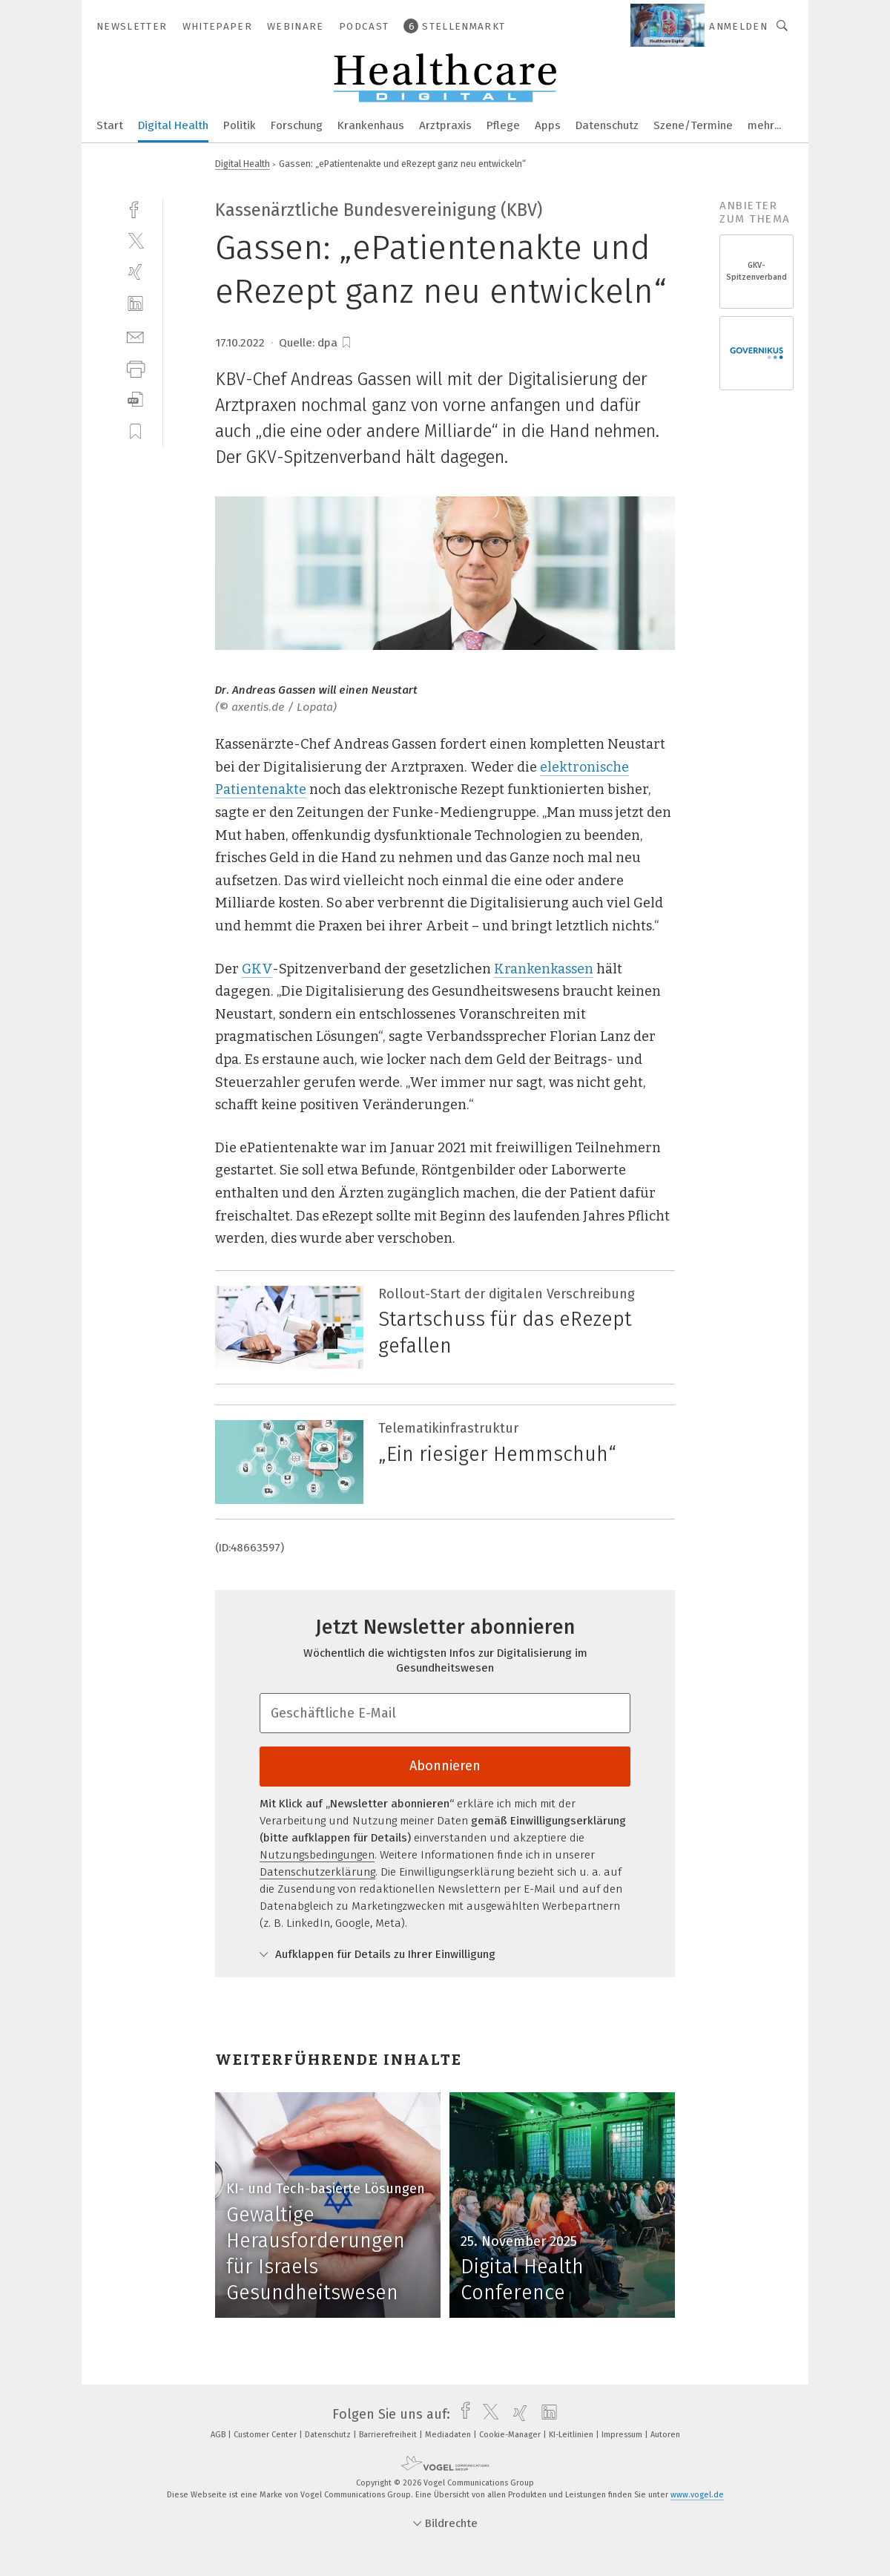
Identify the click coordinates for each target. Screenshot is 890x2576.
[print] (135, 367)
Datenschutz (607, 125)
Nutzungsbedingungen (317, 1855)
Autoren (665, 2434)
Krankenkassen (543, 969)
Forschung (297, 125)
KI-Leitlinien (572, 2434)
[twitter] (135, 240)
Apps (548, 125)
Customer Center (266, 2434)
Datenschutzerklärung (317, 1872)
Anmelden (738, 26)
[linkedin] (135, 304)
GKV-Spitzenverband (756, 271)
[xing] (135, 272)
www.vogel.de (697, 2495)
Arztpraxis (445, 125)
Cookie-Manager (511, 2434)
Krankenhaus (370, 125)
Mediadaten (449, 2434)
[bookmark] (346, 342)
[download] (135, 399)
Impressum (623, 2434)
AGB (219, 2434)
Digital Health (173, 125)
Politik (239, 125)
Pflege (503, 125)
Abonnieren (445, 1766)
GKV (257, 969)
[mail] (135, 335)
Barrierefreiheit (389, 2434)
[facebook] (135, 208)
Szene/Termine (693, 125)
